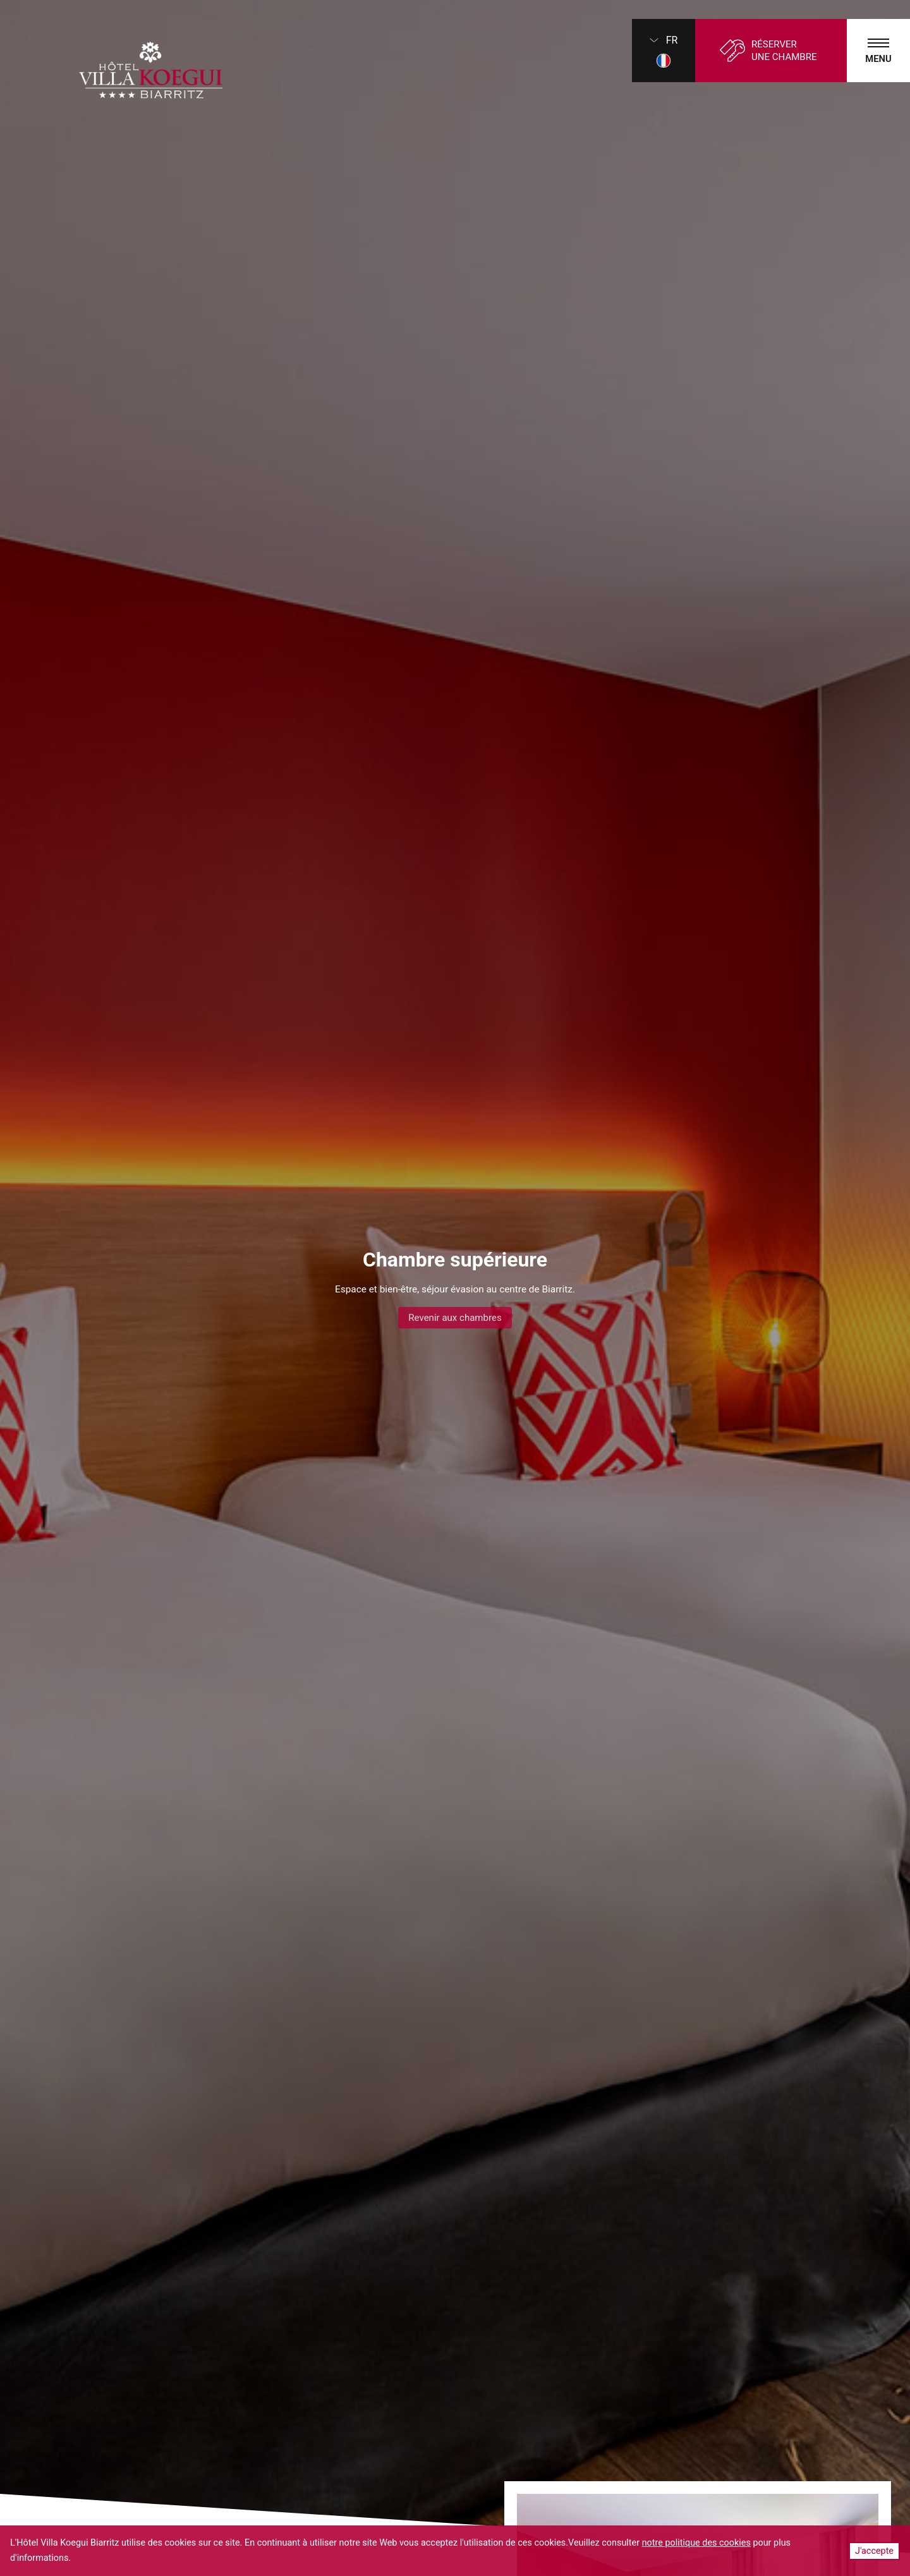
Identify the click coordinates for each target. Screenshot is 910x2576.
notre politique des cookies (696, 2542)
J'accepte (874, 2551)
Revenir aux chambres (454, 1317)
